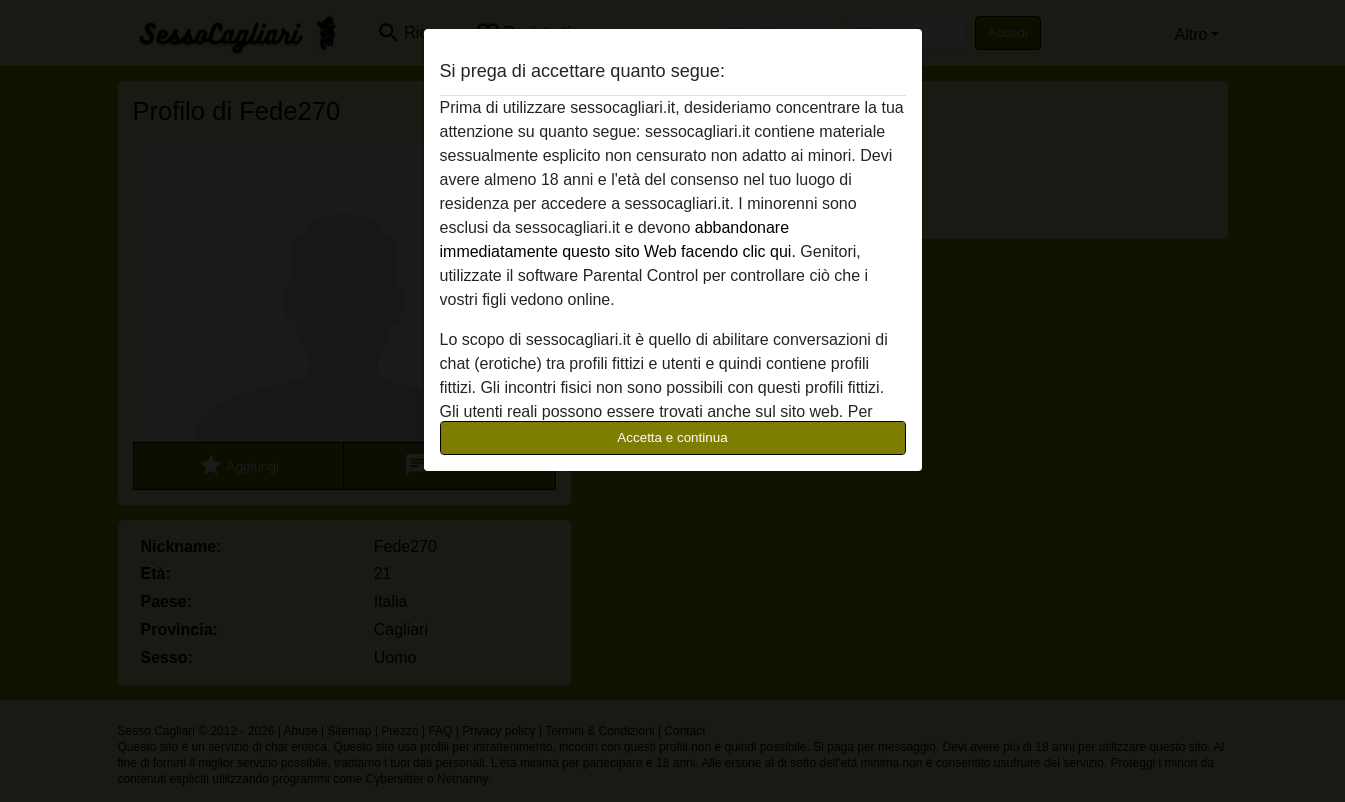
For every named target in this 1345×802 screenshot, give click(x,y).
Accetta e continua (672, 437)
